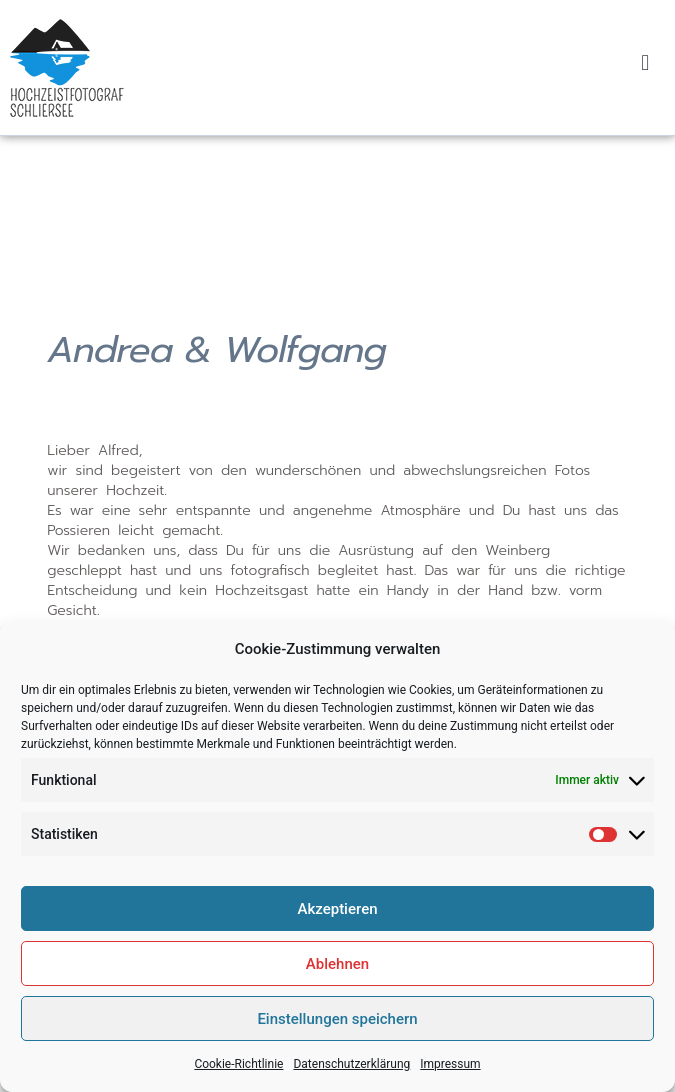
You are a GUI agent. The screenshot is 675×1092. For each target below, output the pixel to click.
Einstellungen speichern (337, 1034)
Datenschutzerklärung (351, 1080)
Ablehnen (337, 979)
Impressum (450, 1080)
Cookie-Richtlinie (238, 1080)
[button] (645, 62)
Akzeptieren (337, 924)
